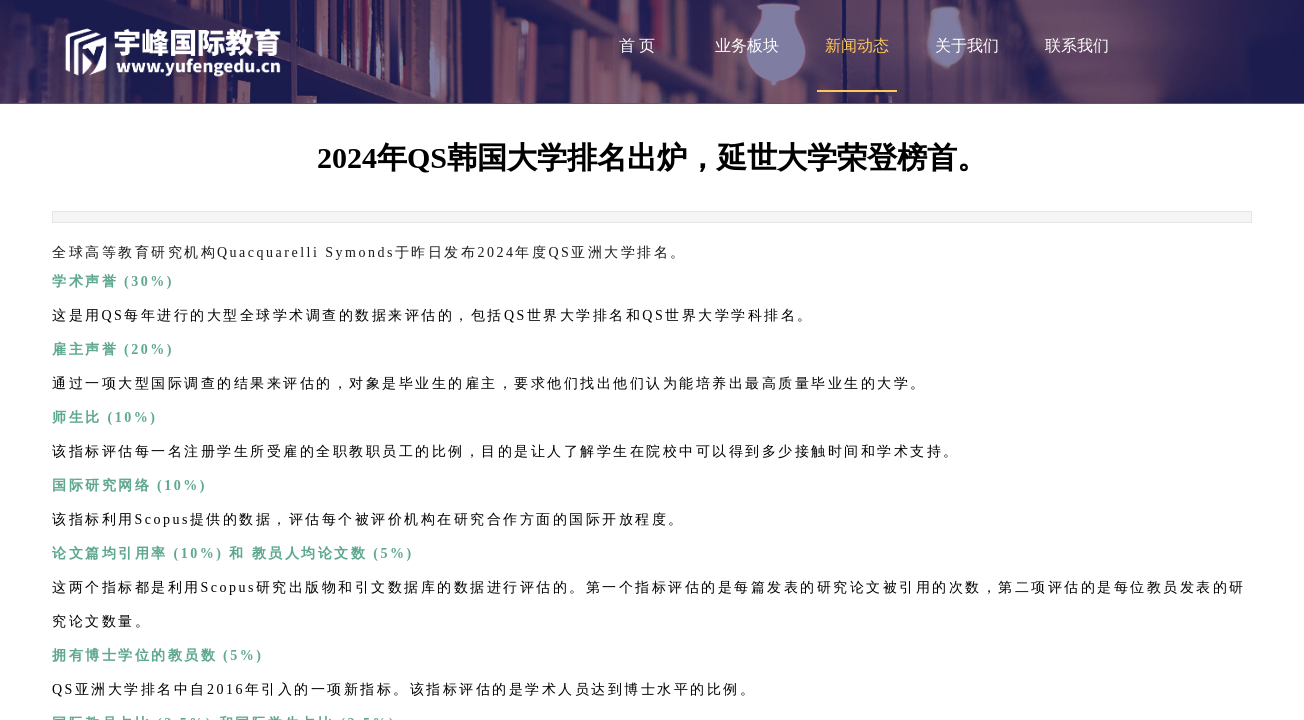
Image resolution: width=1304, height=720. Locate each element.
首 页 (637, 45)
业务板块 (747, 45)
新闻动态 (857, 45)
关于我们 (967, 45)
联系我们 (1077, 45)
